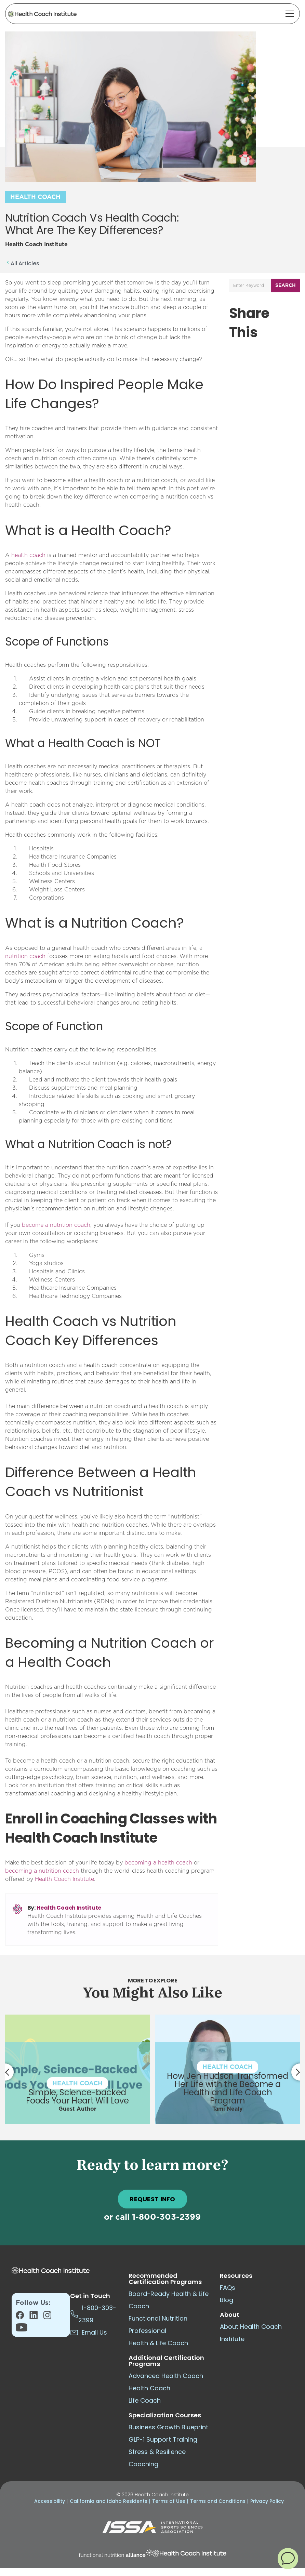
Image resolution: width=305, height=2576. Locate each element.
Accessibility (49, 2501)
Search (285, 285)
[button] (288, 2558)
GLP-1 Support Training (163, 2439)
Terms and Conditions (218, 2501)
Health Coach (35, 197)
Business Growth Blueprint (168, 2427)
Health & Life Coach (158, 2343)
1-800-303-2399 (166, 2217)
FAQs (227, 2287)
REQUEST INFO (152, 2199)
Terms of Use (168, 2501)
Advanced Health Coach (166, 2376)
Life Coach (145, 2400)
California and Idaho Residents (108, 2501)
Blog (226, 2300)
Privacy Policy (267, 2501)
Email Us (88, 2332)
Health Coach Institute (69, 1908)
